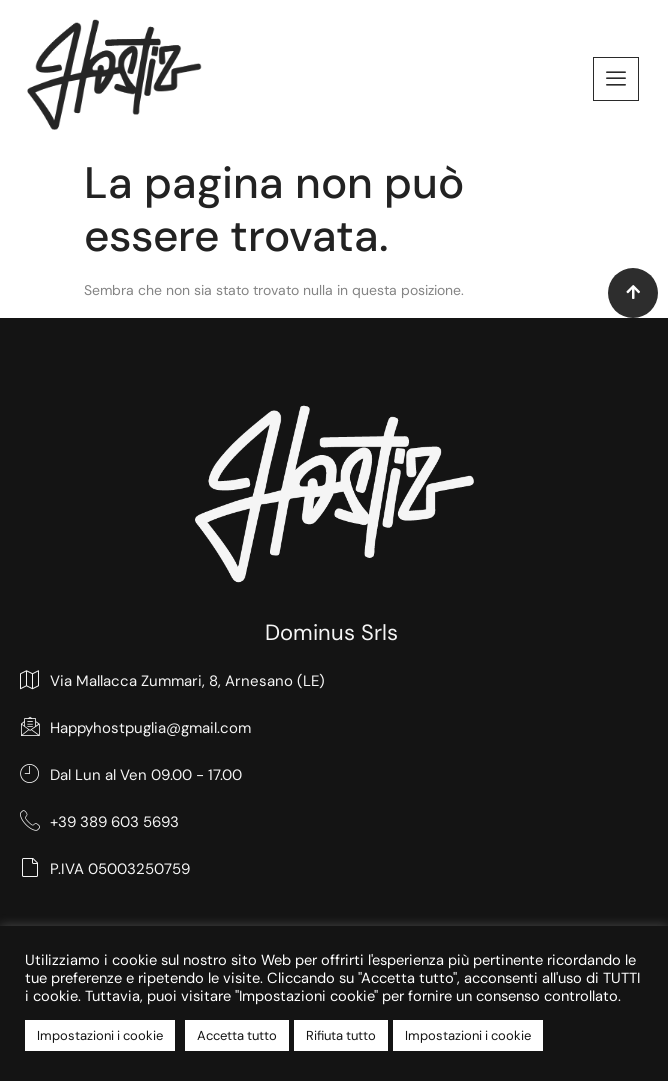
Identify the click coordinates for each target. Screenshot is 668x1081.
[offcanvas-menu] (616, 79)
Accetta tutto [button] (237, 1035)
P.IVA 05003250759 (105, 868)
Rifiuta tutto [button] (341, 1035)
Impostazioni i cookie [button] (100, 1035)
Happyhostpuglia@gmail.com (135, 727)
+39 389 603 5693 (99, 821)
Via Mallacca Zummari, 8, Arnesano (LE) (172, 680)
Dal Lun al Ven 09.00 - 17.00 (131, 774)
